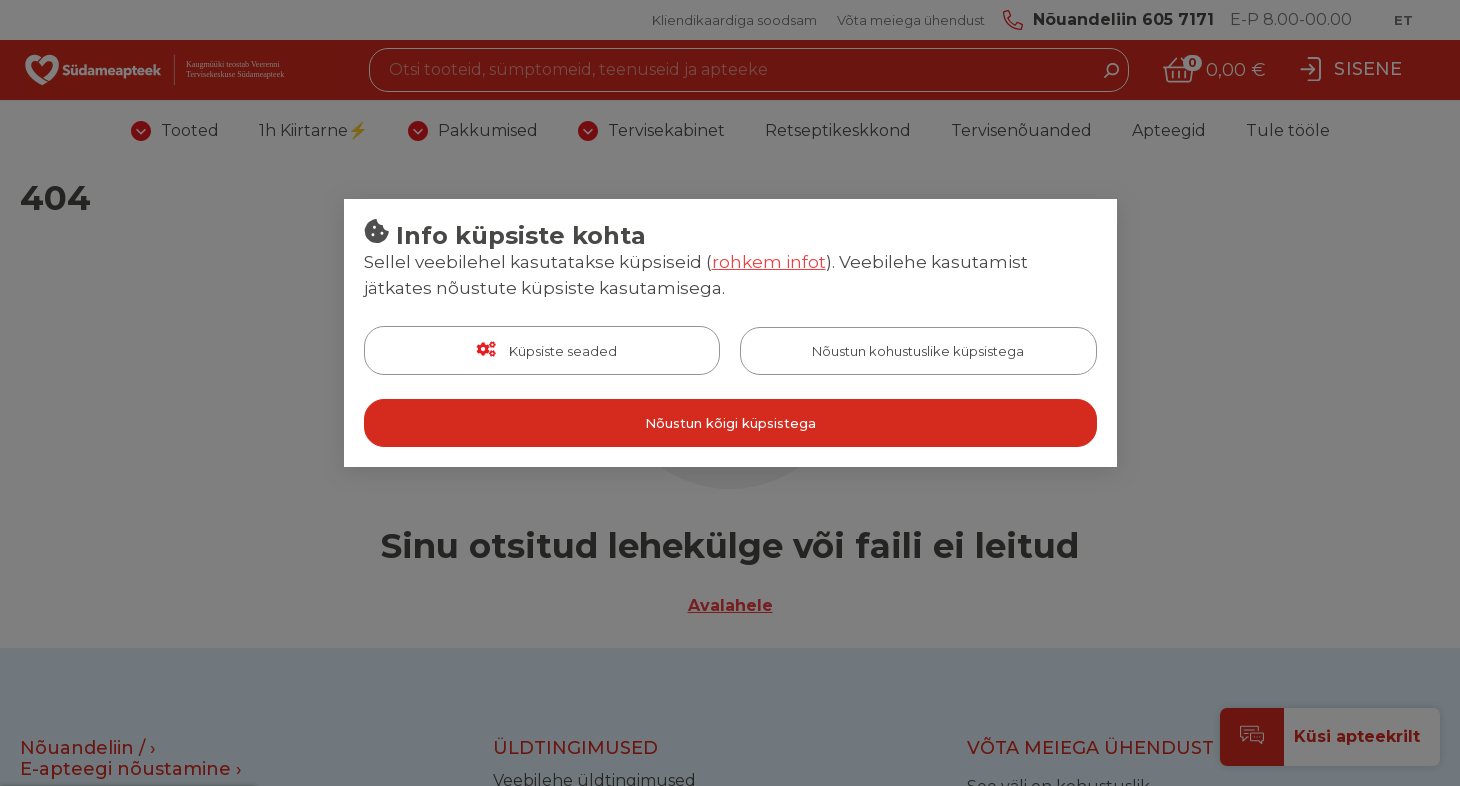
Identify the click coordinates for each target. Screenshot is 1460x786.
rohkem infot (769, 262)
